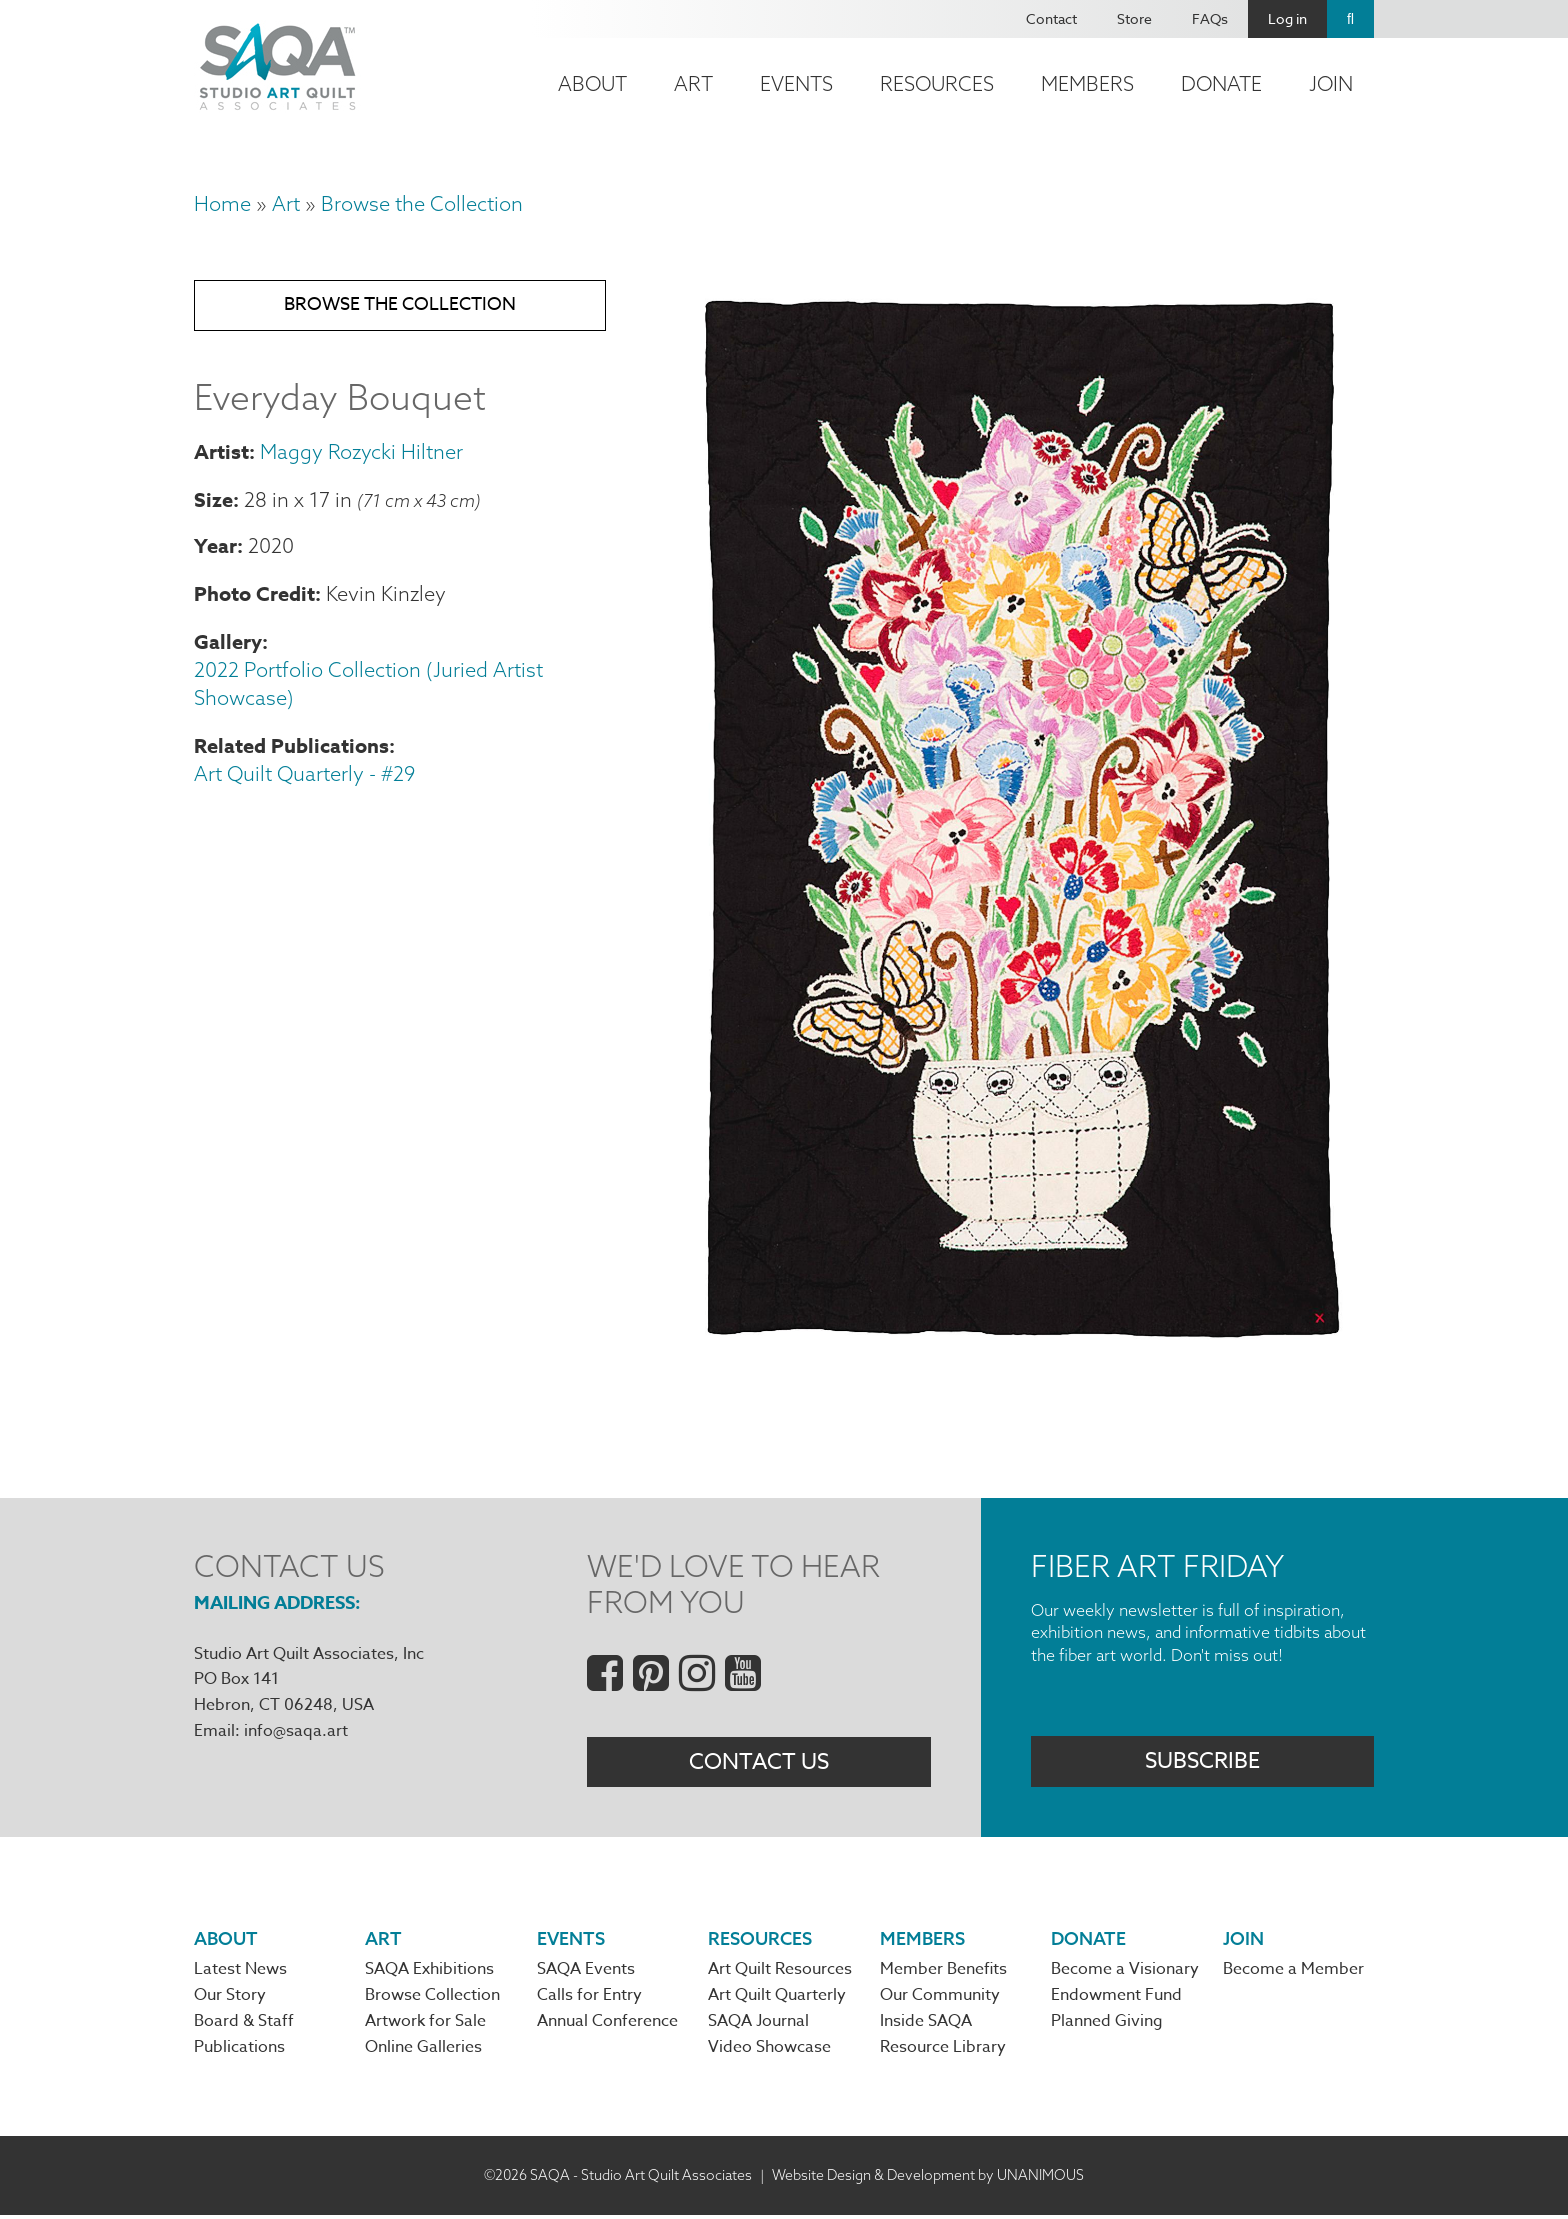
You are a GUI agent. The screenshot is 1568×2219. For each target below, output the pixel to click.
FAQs (1210, 18)
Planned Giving (1107, 2025)
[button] (1020, 1350)
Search (1350, 19)
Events (796, 83)
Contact (1051, 18)
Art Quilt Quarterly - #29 (304, 777)
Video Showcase (769, 2052)
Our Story (230, 1999)
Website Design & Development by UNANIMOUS (928, 2179)
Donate (1221, 83)
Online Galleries (423, 2052)
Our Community (940, 1999)
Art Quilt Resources (780, 1972)
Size (213, 502)
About (592, 83)
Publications (239, 2052)
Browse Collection (432, 1999)
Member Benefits (943, 1972)
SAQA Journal (758, 2025)
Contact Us (759, 1763)
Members (1087, 83)
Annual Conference (607, 2025)
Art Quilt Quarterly (777, 1999)
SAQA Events (586, 1972)
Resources (937, 83)
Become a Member (1293, 1972)
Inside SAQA (926, 2025)
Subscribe (1202, 1763)
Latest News (240, 1972)
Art (693, 83)
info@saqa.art (296, 1731)
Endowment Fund (1116, 1999)
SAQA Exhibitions (429, 1972)
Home (222, 203)
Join (1331, 83)
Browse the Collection (422, 203)
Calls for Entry (589, 1999)
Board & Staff (244, 2025)
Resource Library (943, 2052)
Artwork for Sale (425, 2025)
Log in (1287, 18)
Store (1134, 18)
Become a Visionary (1125, 1972)
